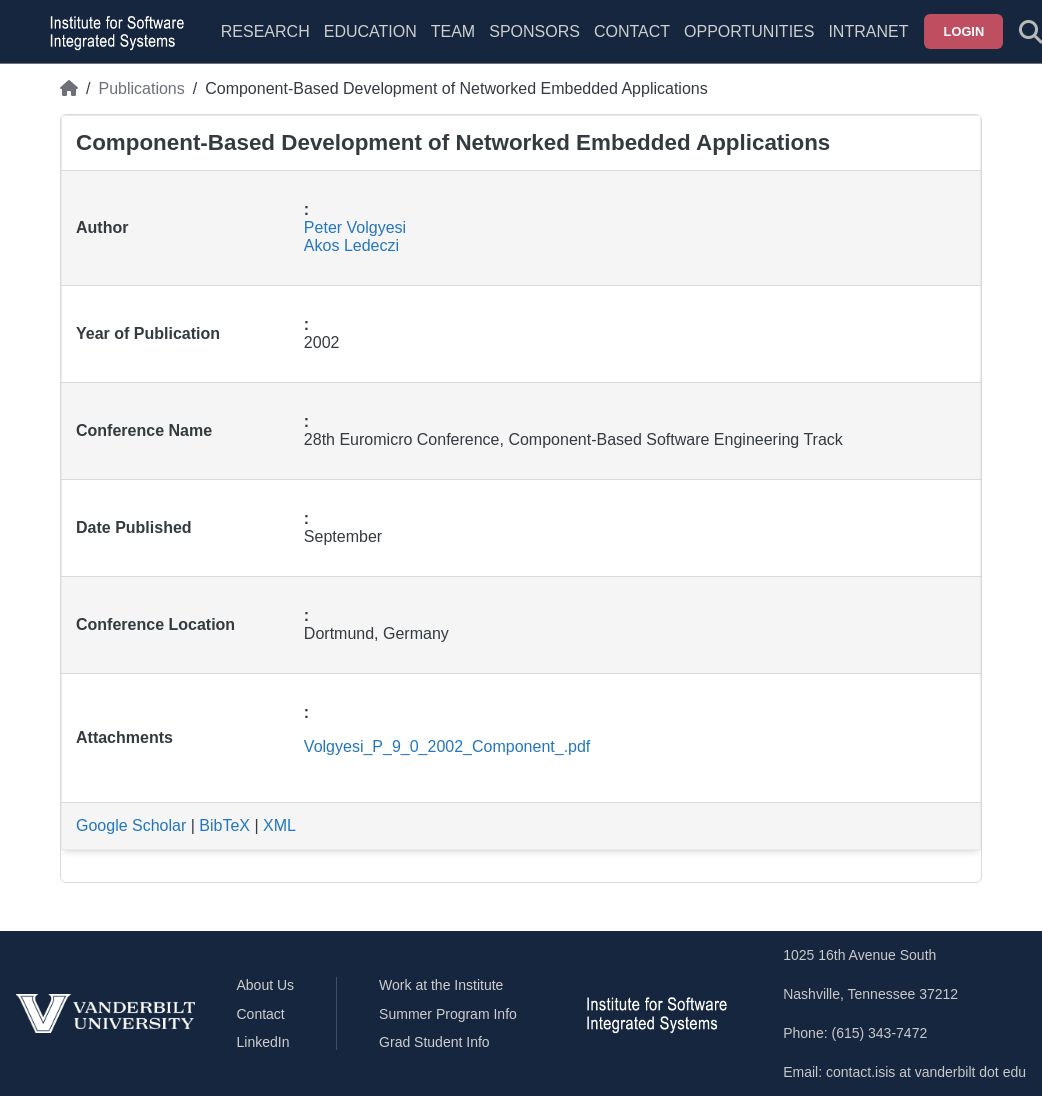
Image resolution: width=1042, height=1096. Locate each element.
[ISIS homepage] (112, 32)
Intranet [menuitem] (868, 31)
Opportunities (749, 31)
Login (964, 31)
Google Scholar (131, 825)
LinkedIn (263, 1042)
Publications (141, 88)
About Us (266, 985)
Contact (632, 31)
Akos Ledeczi (351, 245)
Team (453, 31)
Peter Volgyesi (355, 227)
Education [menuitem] (370, 31)
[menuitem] (453, 44)
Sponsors (534, 31)
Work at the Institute (441, 985)
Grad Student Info (434, 1042)
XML (279, 825)
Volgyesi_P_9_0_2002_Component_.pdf (447, 746)
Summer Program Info (448, 1014)
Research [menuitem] (265, 31)
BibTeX (224, 825)
